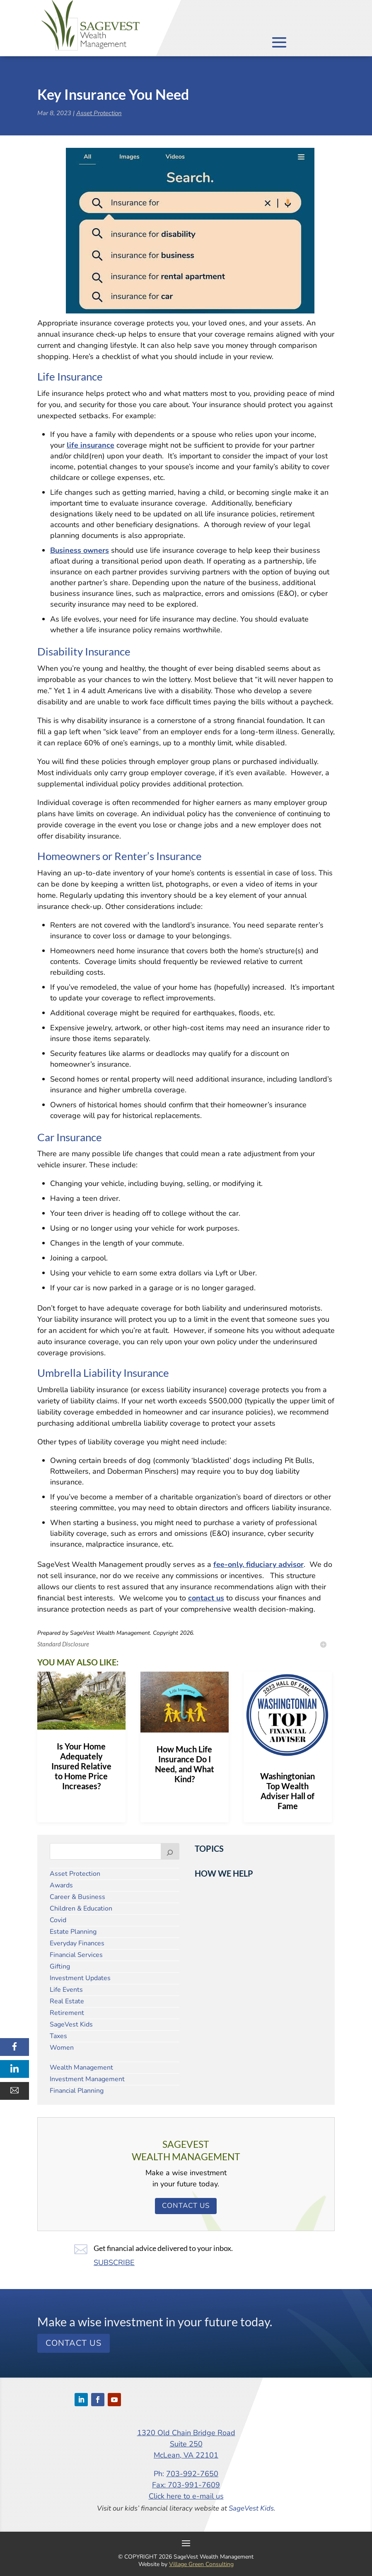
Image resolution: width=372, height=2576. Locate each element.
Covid (58, 1920)
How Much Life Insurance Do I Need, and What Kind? (184, 1764)
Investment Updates (80, 1978)
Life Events (66, 1989)
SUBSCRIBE (114, 2263)
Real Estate (67, 2001)
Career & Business (77, 1896)
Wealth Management (81, 2067)
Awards (61, 1885)
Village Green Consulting (201, 2564)
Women (62, 2047)
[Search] (170, 1851)
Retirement (67, 2012)
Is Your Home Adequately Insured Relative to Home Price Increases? (81, 1766)
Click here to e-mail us (186, 2496)
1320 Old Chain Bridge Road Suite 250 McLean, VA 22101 (186, 2444)
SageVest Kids (71, 2024)
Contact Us (186, 2205)
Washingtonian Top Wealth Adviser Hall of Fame (287, 1791)
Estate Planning (73, 1931)
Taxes (58, 2036)
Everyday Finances (77, 1943)
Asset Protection (99, 113)
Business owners (79, 550)
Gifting (60, 1966)
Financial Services (76, 1954)
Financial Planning (77, 2090)
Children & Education (81, 1908)
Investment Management (87, 2079)
